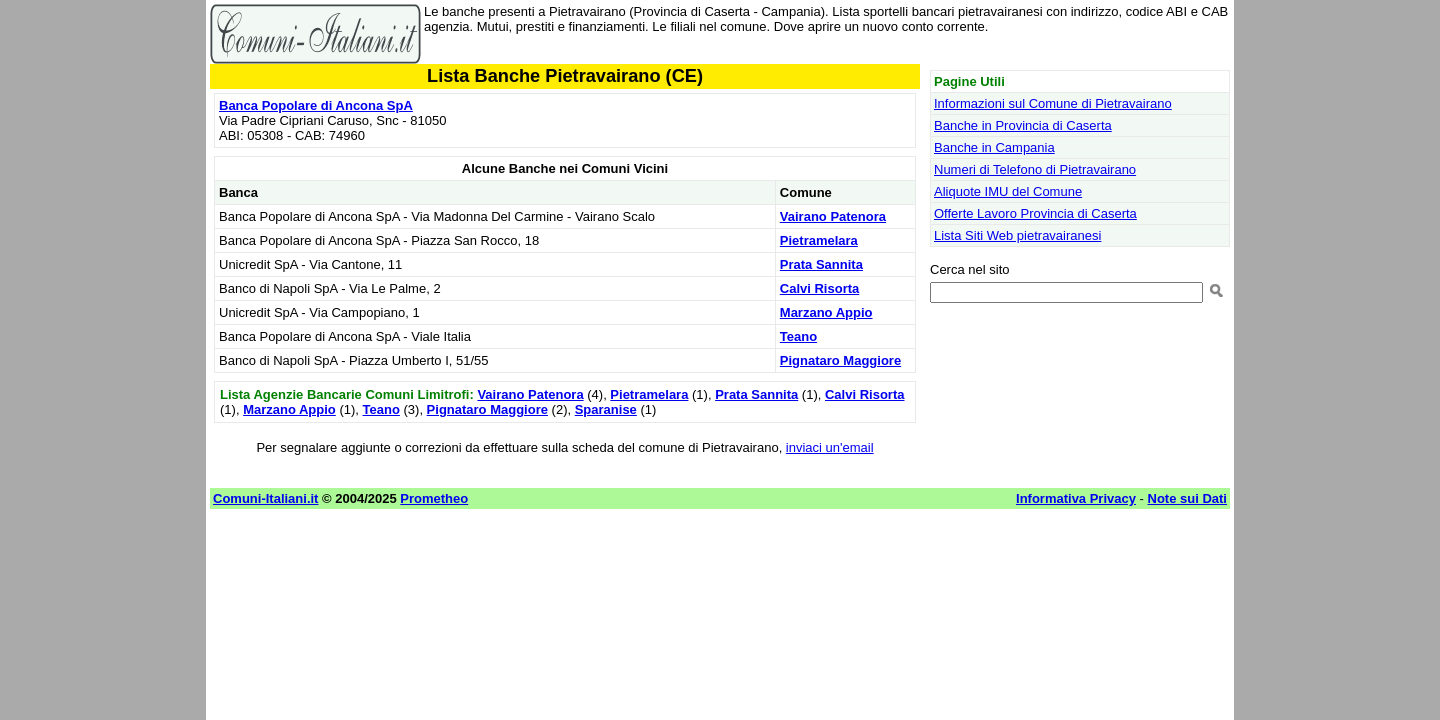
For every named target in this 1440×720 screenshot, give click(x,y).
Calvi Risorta (819, 288)
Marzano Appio (826, 312)
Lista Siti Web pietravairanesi (1017, 235)
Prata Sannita (821, 264)
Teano (798, 336)
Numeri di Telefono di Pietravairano (1035, 169)
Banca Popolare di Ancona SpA (316, 105)
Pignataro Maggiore (840, 360)
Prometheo (434, 498)
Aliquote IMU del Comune (1008, 191)
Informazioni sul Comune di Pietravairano (1053, 103)
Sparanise (606, 409)
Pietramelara (819, 240)
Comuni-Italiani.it (265, 498)
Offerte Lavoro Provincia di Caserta (1035, 213)
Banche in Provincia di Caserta (1023, 125)
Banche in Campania (994, 147)
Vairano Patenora (833, 216)
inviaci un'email (830, 447)
